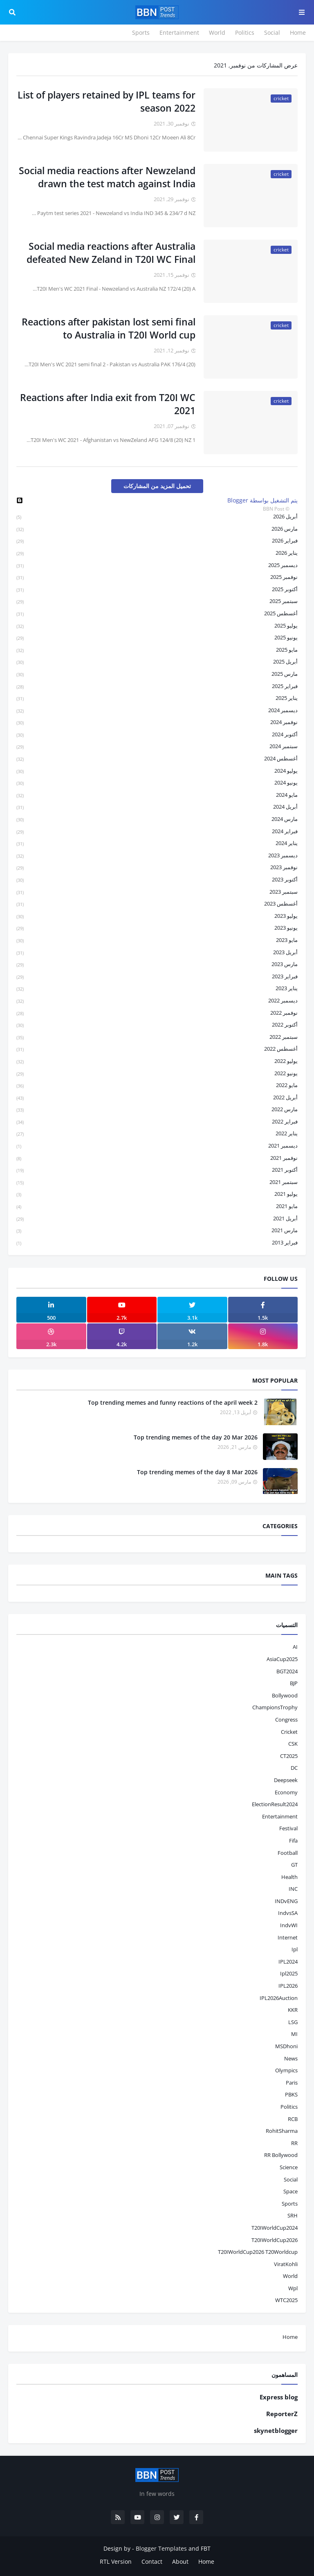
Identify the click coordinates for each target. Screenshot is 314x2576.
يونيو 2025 (157, 638)
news (291, 2058)
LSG (293, 2022)
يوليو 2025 (157, 626)
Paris (292, 2082)
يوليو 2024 (157, 771)
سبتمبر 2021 (157, 1182)
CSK (293, 1743)
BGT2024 (287, 1671)
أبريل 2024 (157, 807)
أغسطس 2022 (157, 1049)
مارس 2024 (157, 819)
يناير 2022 (157, 1134)
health (289, 1877)
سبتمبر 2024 (157, 746)
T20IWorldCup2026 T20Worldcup (258, 2251)
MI (294, 2034)
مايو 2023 (157, 940)
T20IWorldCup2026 (274, 2240)
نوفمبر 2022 (157, 1013)
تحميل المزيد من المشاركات (157, 486)
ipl (295, 1949)
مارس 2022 (157, 1109)
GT (294, 1864)
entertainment (280, 1816)
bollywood (285, 1695)
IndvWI (289, 1925)
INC (293, 1888)
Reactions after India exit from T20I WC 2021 (107, 404)
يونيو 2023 (157, 928)
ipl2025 (289, 1973)
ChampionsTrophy (275, 1707)
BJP (294, 1683)
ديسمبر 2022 (157, 1001)
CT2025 (289, 1756)
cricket (289, 1731)
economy (286, 1792)
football (288, 1852)
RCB (293, 2119)
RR (294, 2143)
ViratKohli (286, 2264)
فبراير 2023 (157, 977)
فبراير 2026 (157, 541)
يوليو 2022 (157, 1061)
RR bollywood (281, 2155)
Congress (286, 1719)
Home (298, 32)
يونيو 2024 (157, 783)
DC (294, 1767)
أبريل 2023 (157, 952)
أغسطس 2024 (157, 759)
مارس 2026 (157, 529)
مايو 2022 (157, 1085)
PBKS (291, 2094)
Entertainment (179, 32)
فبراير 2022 (157, 1122)
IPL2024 (288, 1961)
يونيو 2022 (157, 1073)
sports (290, 2203)
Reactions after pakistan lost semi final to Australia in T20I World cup (108, 328)
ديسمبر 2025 (157, 565)
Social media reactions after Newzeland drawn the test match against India (107, 177)
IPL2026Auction (279, 1998)
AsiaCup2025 (282, 1659)
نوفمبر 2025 (157, 577)
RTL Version (116, 2561)
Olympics (286, 2070)
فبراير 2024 (157, 831)
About (180, 2561)
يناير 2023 (157, 988)
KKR (293, 2009)
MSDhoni (286, 2046)
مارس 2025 (157, 674)
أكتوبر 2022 (157, 1025)
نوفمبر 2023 (157, 867)
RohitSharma (282, 2130)
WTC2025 (286, 2300)
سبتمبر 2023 (157, 892)
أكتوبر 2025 (157, 589)
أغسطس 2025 (157, 614)
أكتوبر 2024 (157, 735)
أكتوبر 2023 (157, 880)
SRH (292, 2215)
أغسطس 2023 (157, 904)
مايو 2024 (157, 795)
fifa (293, 1840)
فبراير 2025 (157, 686)
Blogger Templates (161, 2548)
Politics (244, 32)
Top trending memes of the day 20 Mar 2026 (196, 1437)
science (289, 2167)
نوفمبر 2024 (157, 722)
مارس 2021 (157, 1230)
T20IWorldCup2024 (274, 2227)
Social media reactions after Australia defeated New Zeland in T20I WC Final (111, 253)
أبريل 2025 (157, 662)
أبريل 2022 (157, 1098)
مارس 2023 (157, 964)
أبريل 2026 (157, 517)
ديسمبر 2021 (157, 1146)
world (290, 2276)
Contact (151, 2561)
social (291, 2179)
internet (288, 1937)
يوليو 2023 (157, 916)
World (217, 32)
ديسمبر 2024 (157, 710)
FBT (206, 2548)
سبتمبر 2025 (157, 601)
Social (272, 32)
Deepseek (286, 1780)
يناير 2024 (157, 843)
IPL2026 (288, 1985)
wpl (293, 2288)
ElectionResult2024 (275, 1804)
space (290, 2191)
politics (289, 2106)
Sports (141, 32)
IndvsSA (288, 1913)
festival (288, 1828)
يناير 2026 (157, 553)
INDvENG (286, 1901)
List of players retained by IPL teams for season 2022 (106, 101)
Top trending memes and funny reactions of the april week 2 (173, 1402)
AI (295, 1646)
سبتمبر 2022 (157, 1037)
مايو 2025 (157, 650)
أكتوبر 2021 (157, 1170)
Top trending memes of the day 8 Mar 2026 (197, 1472)
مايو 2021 (157, 1206)
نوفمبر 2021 (157, 1158)
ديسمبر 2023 (157, 856)
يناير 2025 (157, 698)
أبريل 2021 (157, 1219)
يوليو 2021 (157, 1194)
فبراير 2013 (157, 1243)
